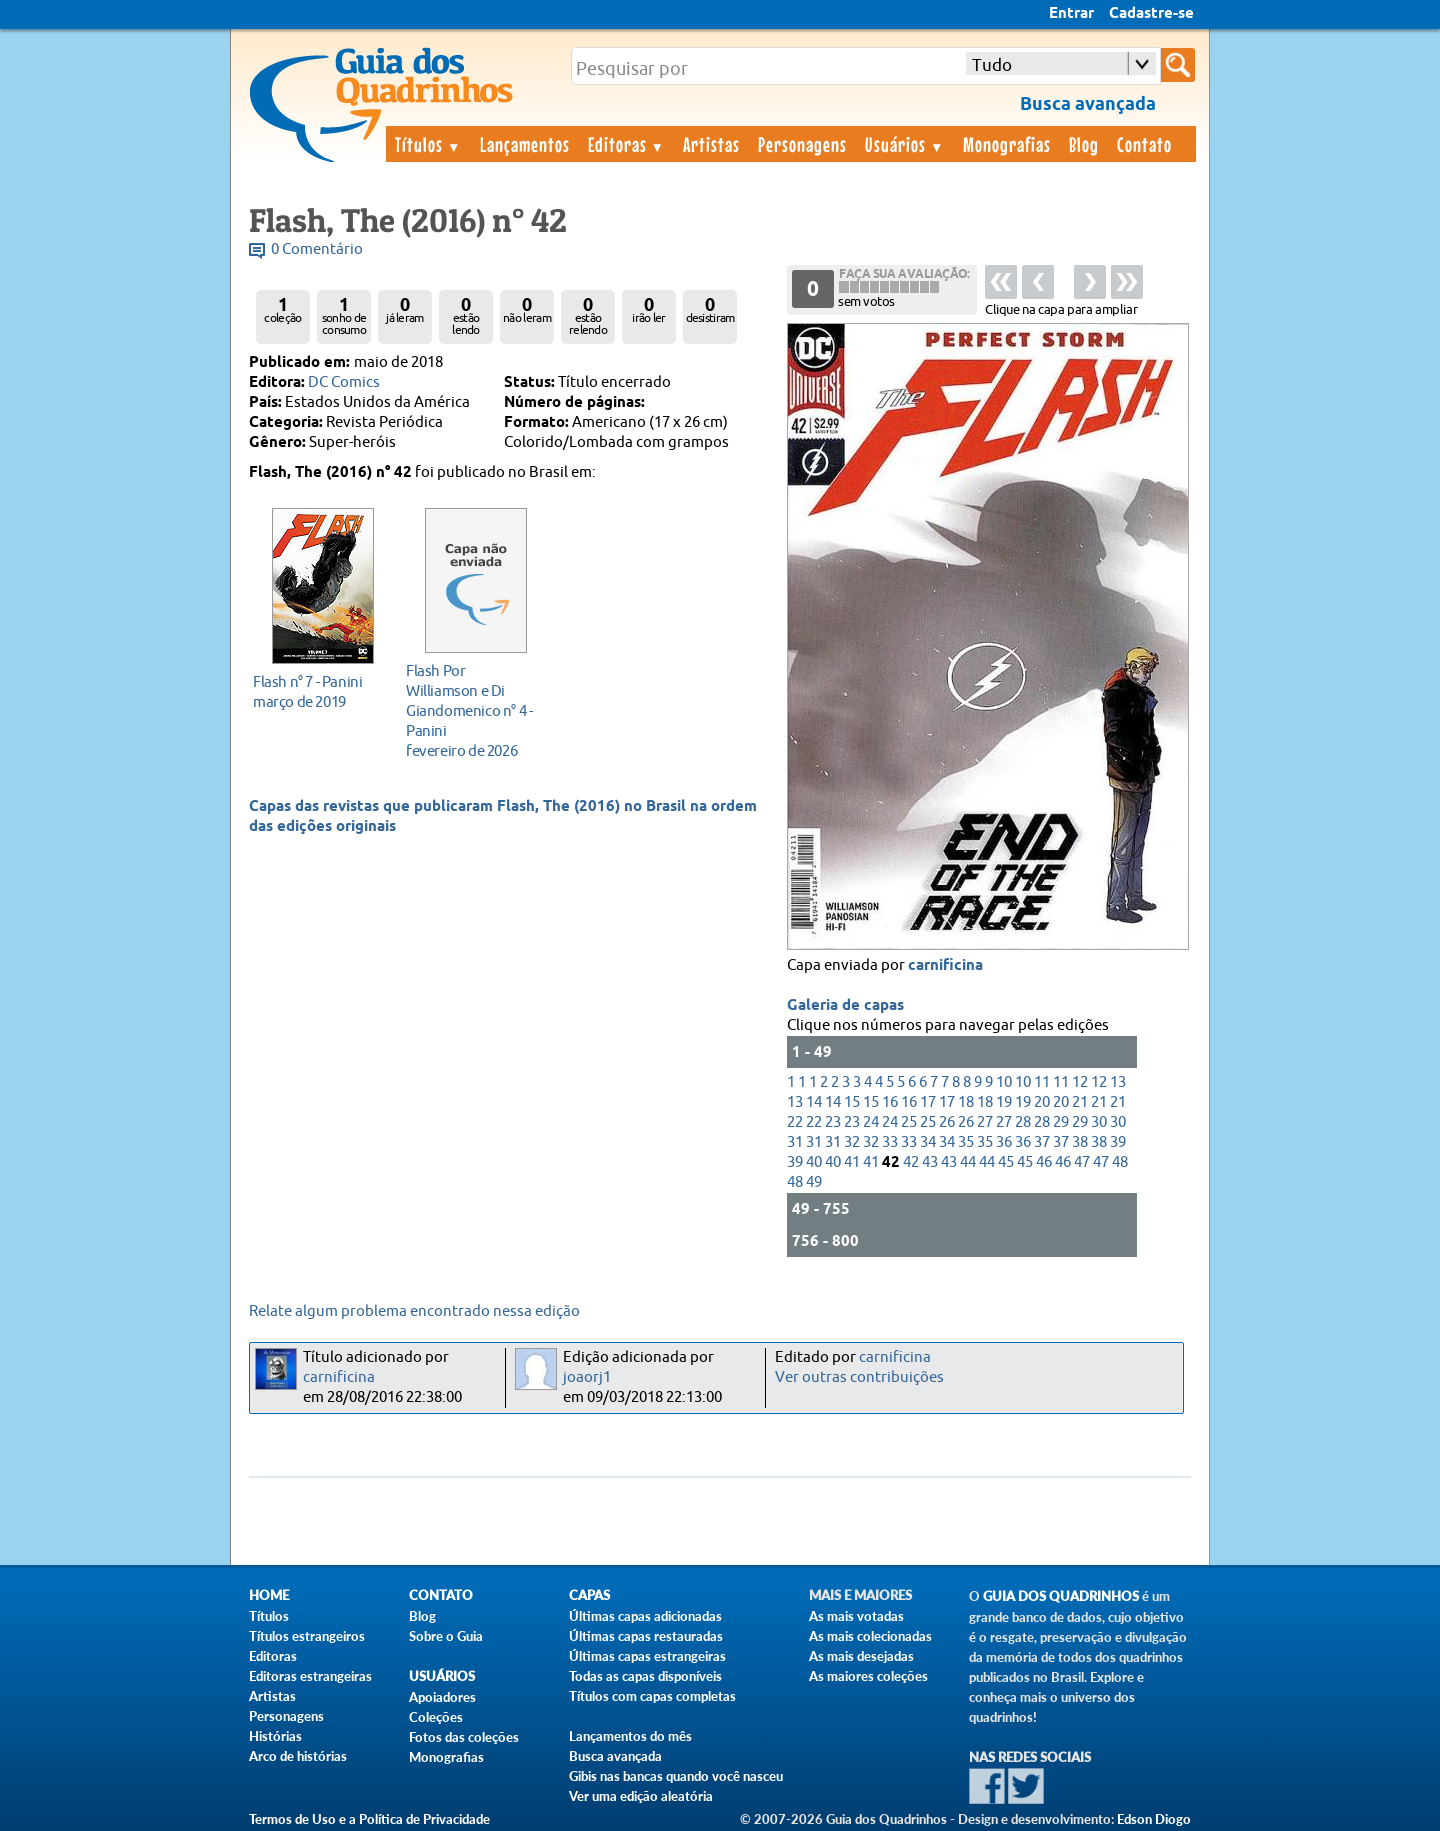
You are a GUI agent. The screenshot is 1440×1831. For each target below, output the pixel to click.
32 (852, 1142)
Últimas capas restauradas (646, 1636)
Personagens (802, 144)
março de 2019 (317, 691)
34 (928, 1142)
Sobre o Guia (446, 1636)
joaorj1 (587, 1377)
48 (1120, 1162)
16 (890, 1102)
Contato (1144, 144)
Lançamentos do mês (630, 1736)
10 (1004, 1082)
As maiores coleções (868, 1676)
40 (814, 1162)
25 (909, 1122)
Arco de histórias (298, 1756)
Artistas (711, 144)
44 (968, 1162)
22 (795, 1122)
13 (1118, 1082)
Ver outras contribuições (859, 1377)
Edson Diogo (1154, 1819)
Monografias (1007, 144)
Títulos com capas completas (652, 1696)
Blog (1084, 144)
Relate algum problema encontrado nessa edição (414, 1311)
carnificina (945, 966)
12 (1080, 1082)
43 (930, 1162)
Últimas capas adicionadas (645, 1616)
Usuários (905, 144)
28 (1023, 1122)
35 (966, 1142)
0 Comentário (317, 249)
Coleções (436, 1717)
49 (814, 1182)
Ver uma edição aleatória (641, 1796)
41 (852, 1162)
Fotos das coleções (464, 1737)
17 (928, 1102)
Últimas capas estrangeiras (647, 1656)
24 (871, 1122)
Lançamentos (525, 144)
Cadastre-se (1151, 14)
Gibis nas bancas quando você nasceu (676, 1776)
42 (911, 1162)
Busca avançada (615, 1756)
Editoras (627, 144)
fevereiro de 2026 (470, 710)
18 (966, 1102)
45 (1006, 1162)
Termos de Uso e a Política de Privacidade (369, 1819)
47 (1082, 1162)
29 (1061, 1122)
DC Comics (344, 382)
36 (1004, 1142)
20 (1042, 1102)
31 (795, 1142)
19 (1004, 1102)
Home (269, 1595)
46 (1044, 1162)
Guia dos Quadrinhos (1061, 1596)
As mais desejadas (861, 1656)
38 (1080, 1142)
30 (1099, 1122)
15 (852, 1102)
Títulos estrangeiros (307, 1636)
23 (833, 1122)
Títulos (428, 144)
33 (890, 1142)
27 (985, 1122)
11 (1042, 1082)
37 (1042, 1142)
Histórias (275, 1736)
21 (1080, 1102)
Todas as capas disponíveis (645, 1676)
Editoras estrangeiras (310, 1676)
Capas (589, 1595)
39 (1118, 1142)
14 (814, 1102)
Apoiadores (442, 1697)
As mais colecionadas (870, 1636)
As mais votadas (856, 1616)
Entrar (1071, 14)
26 (947, 1122)
